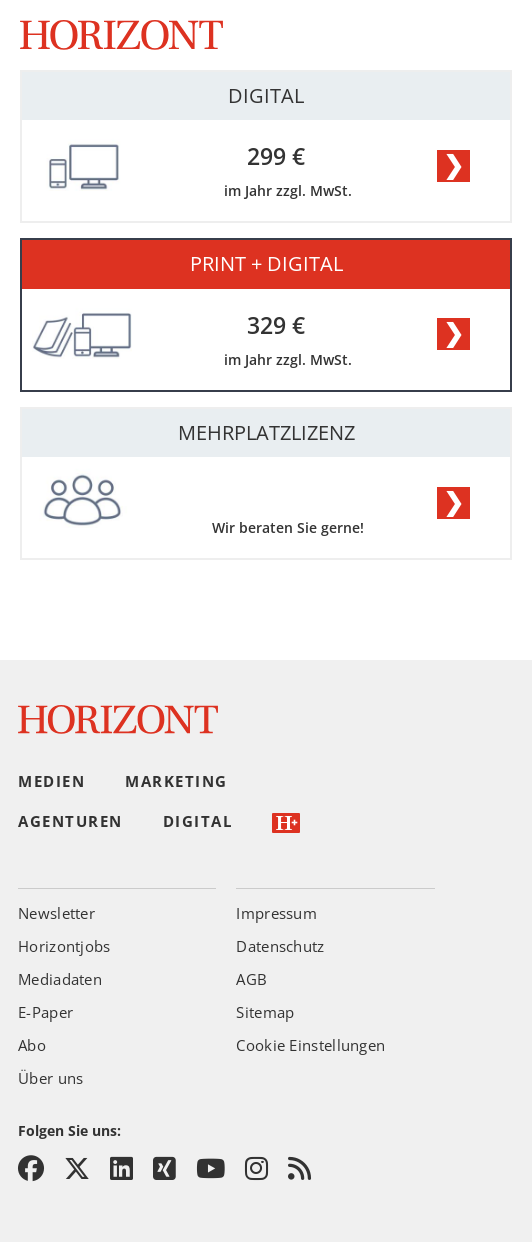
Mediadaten (60, 979)
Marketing (176, 781)
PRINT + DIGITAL (266, 263)
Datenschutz (280, 946)
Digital (198, 821)
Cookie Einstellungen (310, 1045)
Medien (51, 781)
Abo (32, 1045)
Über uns (50, 1078)
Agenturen (70, 821)
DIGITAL (266, 95)
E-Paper (45, 1012)
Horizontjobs (64, 946)
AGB (251, 979)
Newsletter (56, 913)
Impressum (276, 913)
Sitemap (265, 1012)
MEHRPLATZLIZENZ (266, 432)
